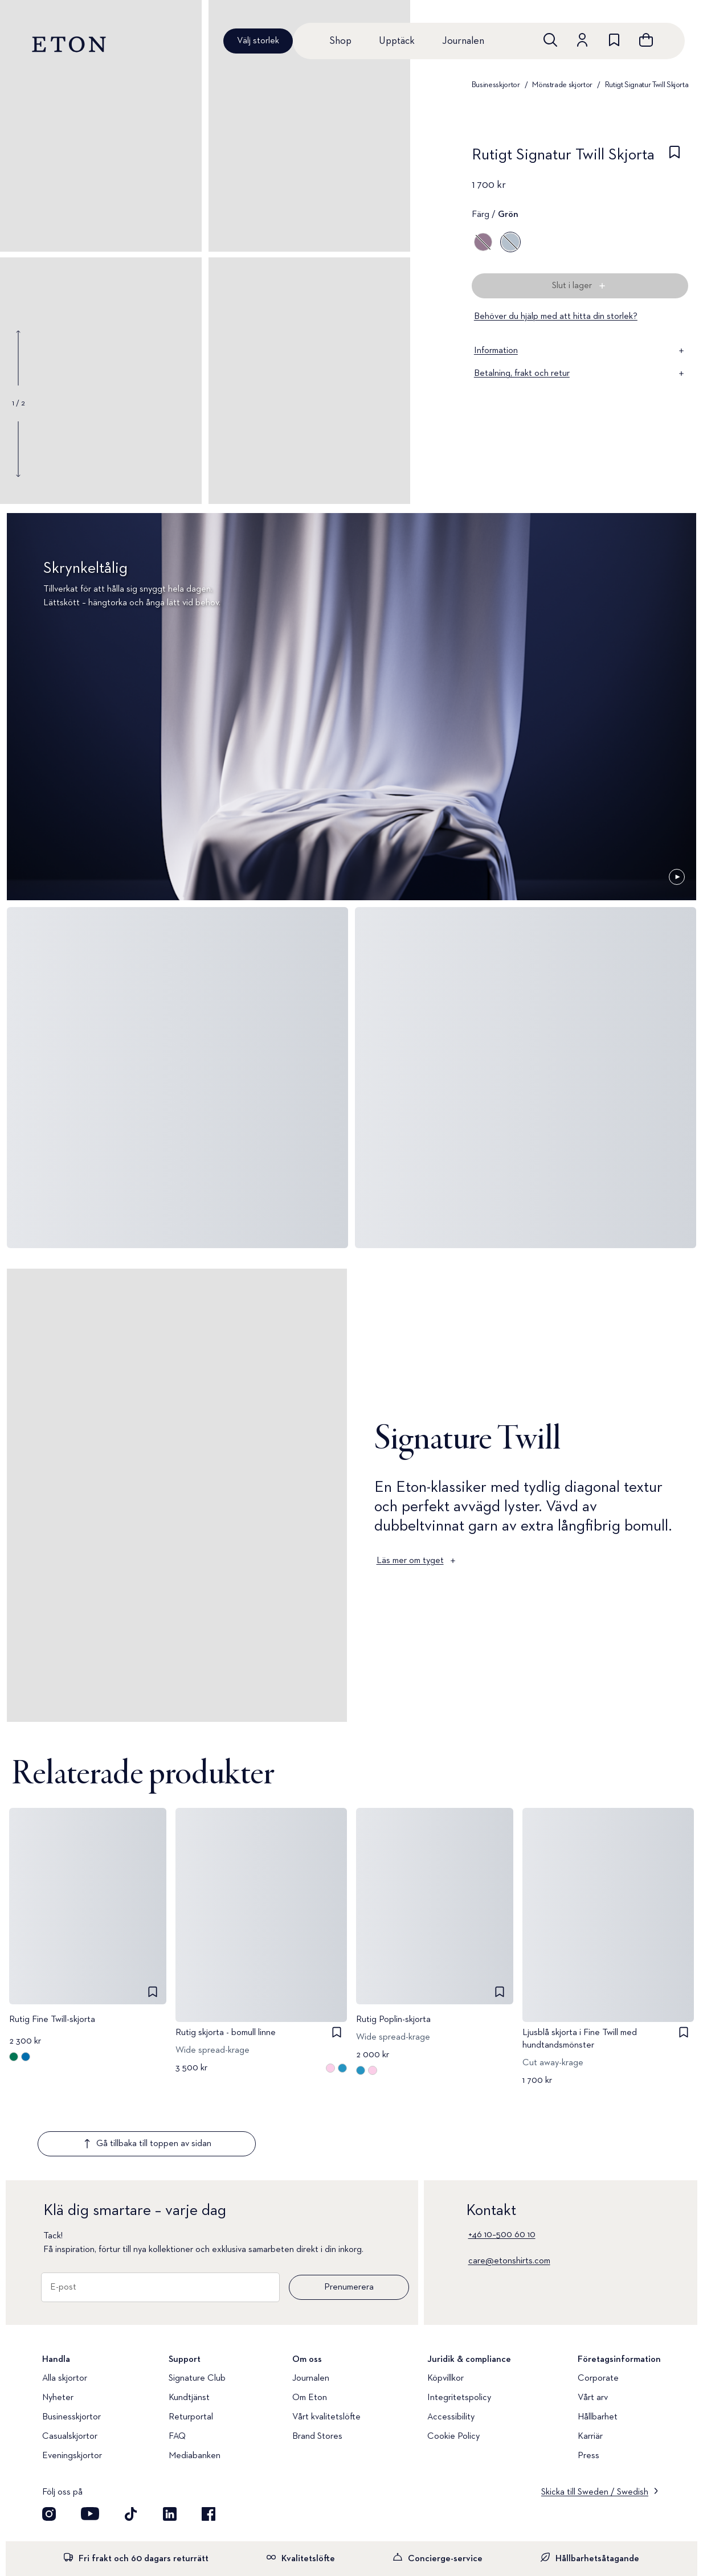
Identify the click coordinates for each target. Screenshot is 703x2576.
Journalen (463, 41)
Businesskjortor (496, 85)
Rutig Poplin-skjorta (393, 2019)
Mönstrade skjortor (562, 85)
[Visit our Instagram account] (49, 2447)
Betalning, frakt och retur (580, 373)
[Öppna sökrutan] (550, 40)
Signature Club (197, 2311)
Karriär (590, 2369)
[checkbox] (674, 158)
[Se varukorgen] (646, 40)
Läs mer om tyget (417, 1560)
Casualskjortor (69, 2369)
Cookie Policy (453, 2369)
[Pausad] (677, 877)
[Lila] (483, 242)
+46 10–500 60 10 (502, 2167)
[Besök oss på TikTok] (131, 2447)
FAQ (177, 2369)
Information (580, 350)
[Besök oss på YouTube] (90, 2447)
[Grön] (510, 242)
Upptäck (397, 41)
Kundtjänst (189, 2330)
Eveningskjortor (72, 2388)
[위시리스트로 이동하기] (614, 40)
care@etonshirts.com (509, 2193)
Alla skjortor (64, 2311)
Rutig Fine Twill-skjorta (52, 2019)
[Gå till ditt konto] (582, 40)
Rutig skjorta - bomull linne (225, 2032)
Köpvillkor (445, 2311)
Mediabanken (194, 2388)
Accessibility (451, 2350)
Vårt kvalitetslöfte (326, 2350)
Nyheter (57, 2330)
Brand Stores (317, 2369)
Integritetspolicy (459, 2330)
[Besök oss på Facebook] (208, 2447)
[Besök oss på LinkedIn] (170, 2447)
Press (588, 2388)
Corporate (598, 2311)
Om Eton (309, 2330)
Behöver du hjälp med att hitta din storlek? (555, 316)
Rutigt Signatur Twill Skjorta (647, 85)
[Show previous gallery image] (18, 358)
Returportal (191, 2350)
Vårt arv (593, 2330)
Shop (340, 41)
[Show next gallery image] (18, 448)
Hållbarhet (598, 2350)
